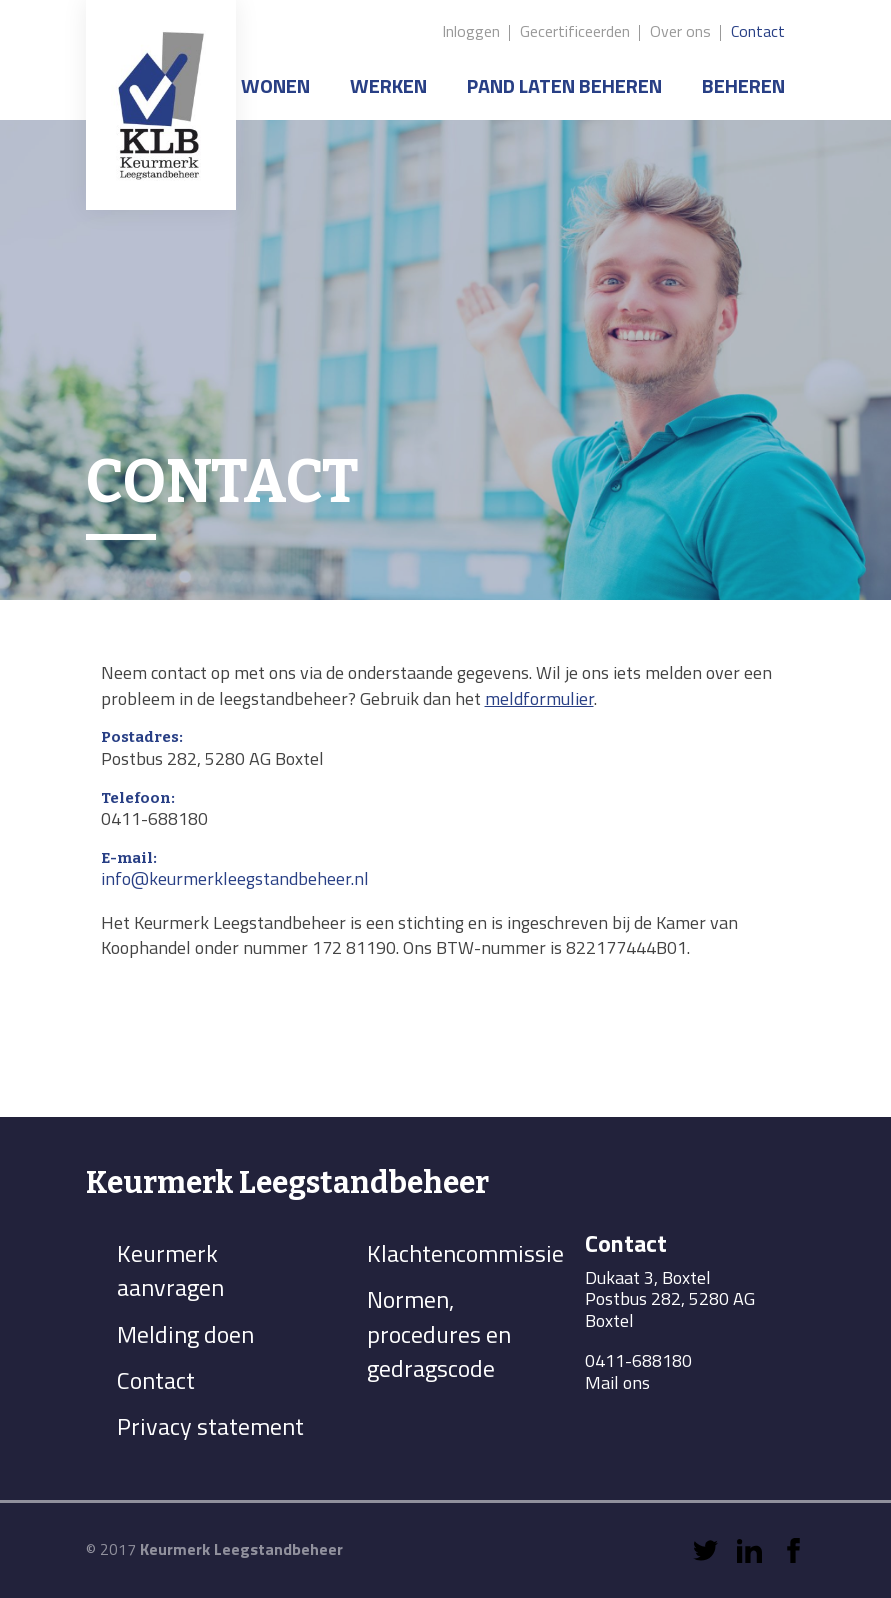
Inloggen (471, 31)
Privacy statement (210, 1426)
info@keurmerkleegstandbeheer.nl (235, 878)
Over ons (680, 31)
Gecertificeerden (575, 31)
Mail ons (617, 1383)
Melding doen (185, 1334)
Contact (758, 31)
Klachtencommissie (465, 1253)
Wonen (275, 85)
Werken (388, 85)
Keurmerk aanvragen (170, 1270)
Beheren (743, 85)
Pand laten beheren (564, 85)
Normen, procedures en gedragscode (439, 1333)
